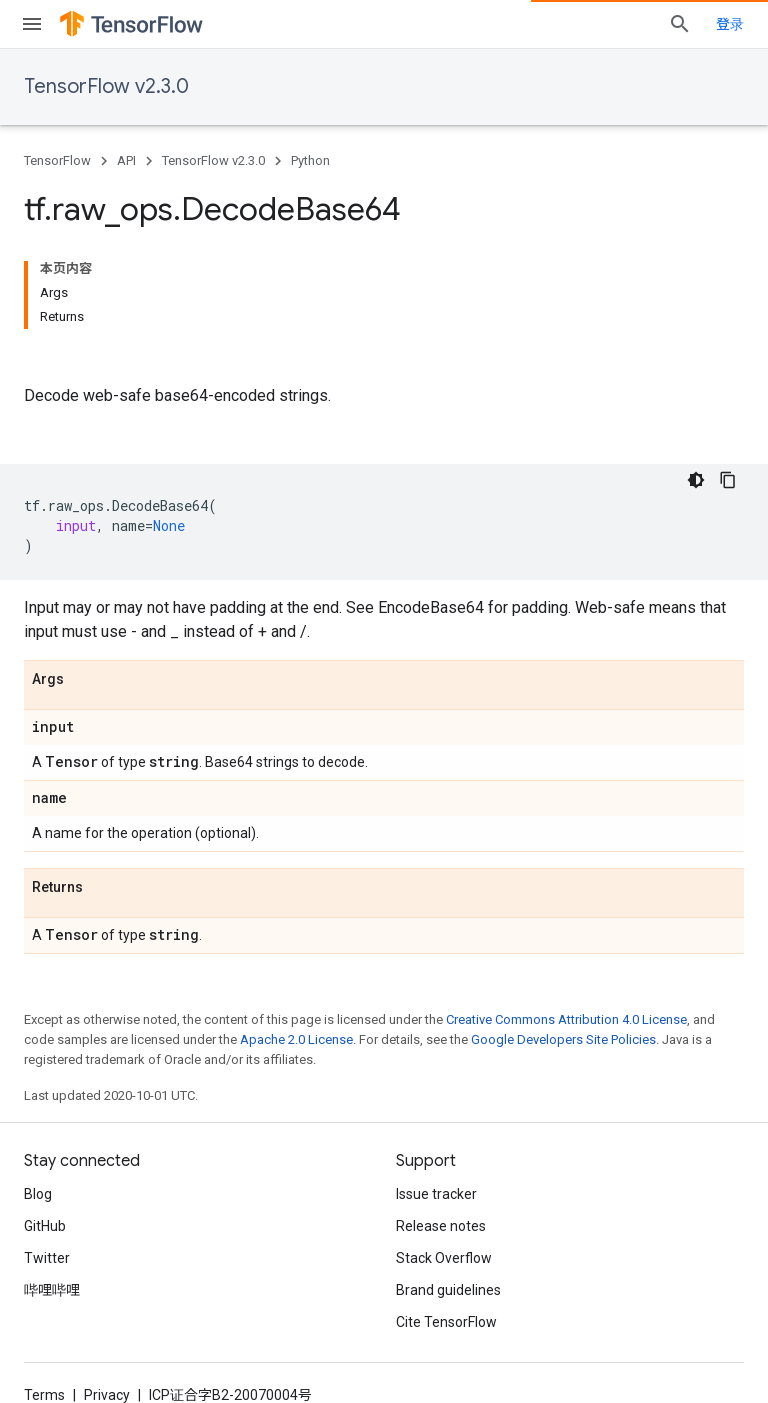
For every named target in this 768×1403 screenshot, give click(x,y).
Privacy (107, 1395)
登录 (730, 24)
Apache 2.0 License (296, 1039)
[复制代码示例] (728, 480)
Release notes (441, 1226)
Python (310, 160)
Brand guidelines (448, 1290)
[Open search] (680, 24)
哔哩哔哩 (52, 1290)
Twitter (47, 1258)
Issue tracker (436, 1194)
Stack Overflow (444, 1258)
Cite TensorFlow (446, 1322)
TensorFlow (57, 160)
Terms (44, 1395)
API (126, 160)
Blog (38, 1194)
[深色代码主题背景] (696, 480)
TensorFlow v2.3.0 (106, 86)
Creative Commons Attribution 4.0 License (566, 1019)
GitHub (45, 1226)
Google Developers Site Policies (563, 1039)
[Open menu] (32, 24)
